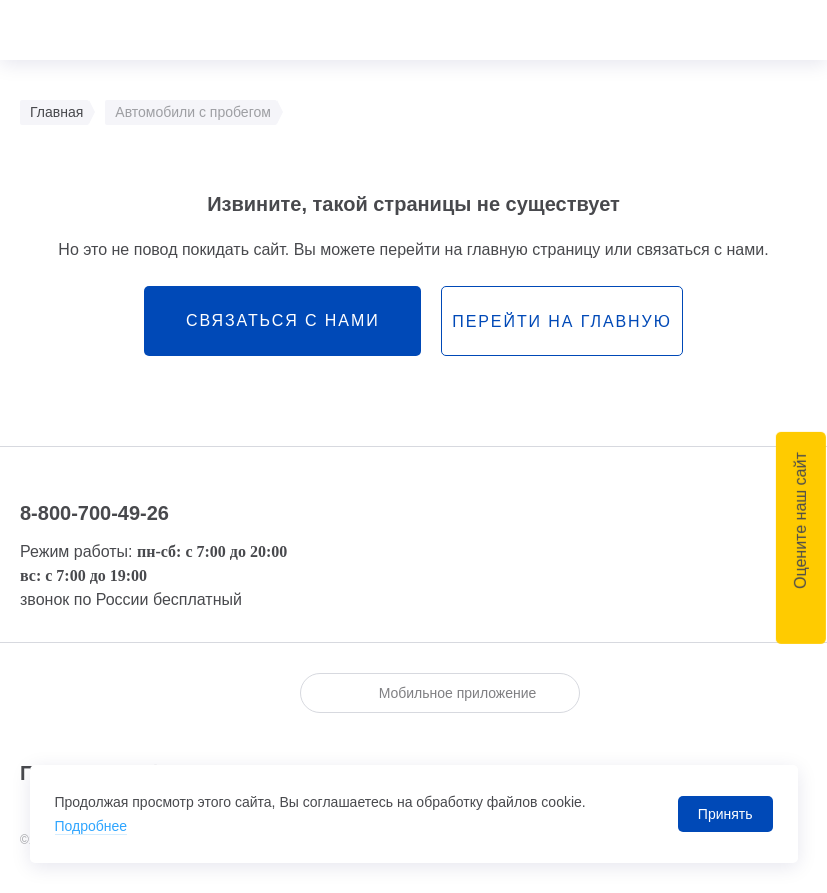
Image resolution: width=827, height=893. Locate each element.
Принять (725, 814)
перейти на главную (561, 321)
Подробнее (91, 826)
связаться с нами (283, 320)
